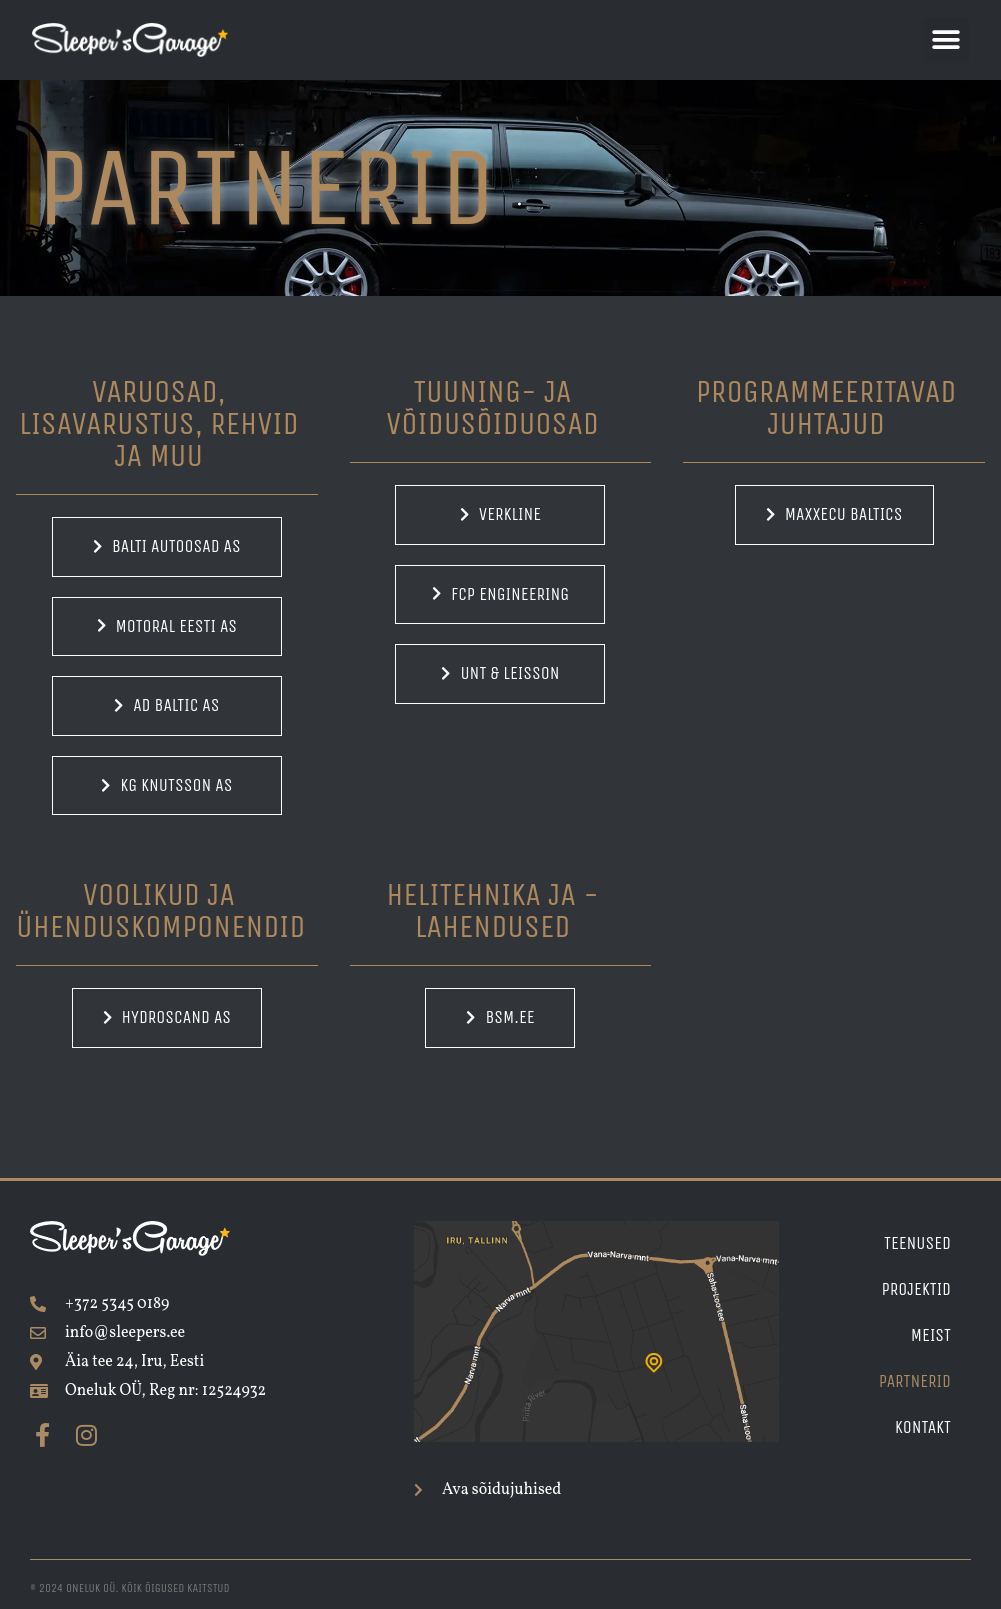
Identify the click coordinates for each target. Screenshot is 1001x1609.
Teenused (917, 1243)
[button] (946, 40)
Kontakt (923, 1427)
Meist (931, 1335)
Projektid (916, 1289)
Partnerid (915, 1381)
